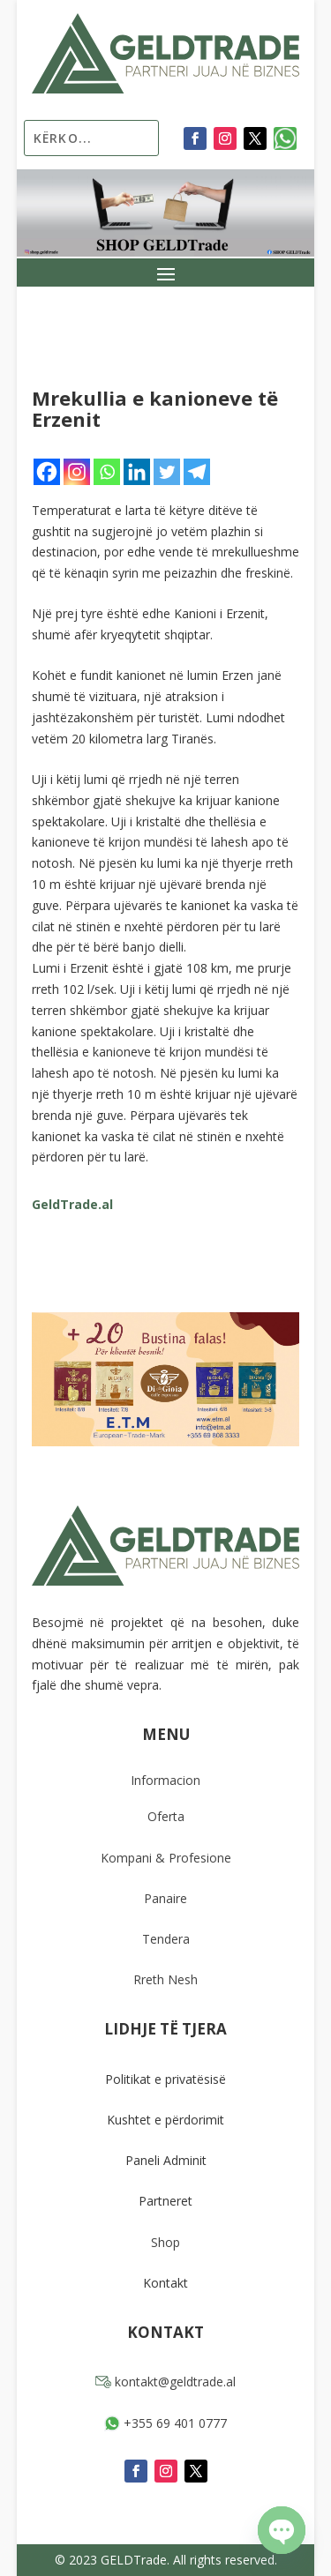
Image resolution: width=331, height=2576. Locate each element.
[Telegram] (197, 472)
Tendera (166, 1938)
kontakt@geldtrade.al (165, 2381)
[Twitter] (167, 472)
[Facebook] (47, 472)
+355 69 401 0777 (165, 2423)
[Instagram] (77, 472)
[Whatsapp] (107, 472)
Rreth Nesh (165, 1979)
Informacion (165, 1780)
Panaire (165, 1898)
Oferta (165, 1816)
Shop (165, 2242)
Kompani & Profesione (166, 1857)
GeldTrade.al (72, 1204)
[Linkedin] (137, 472)
